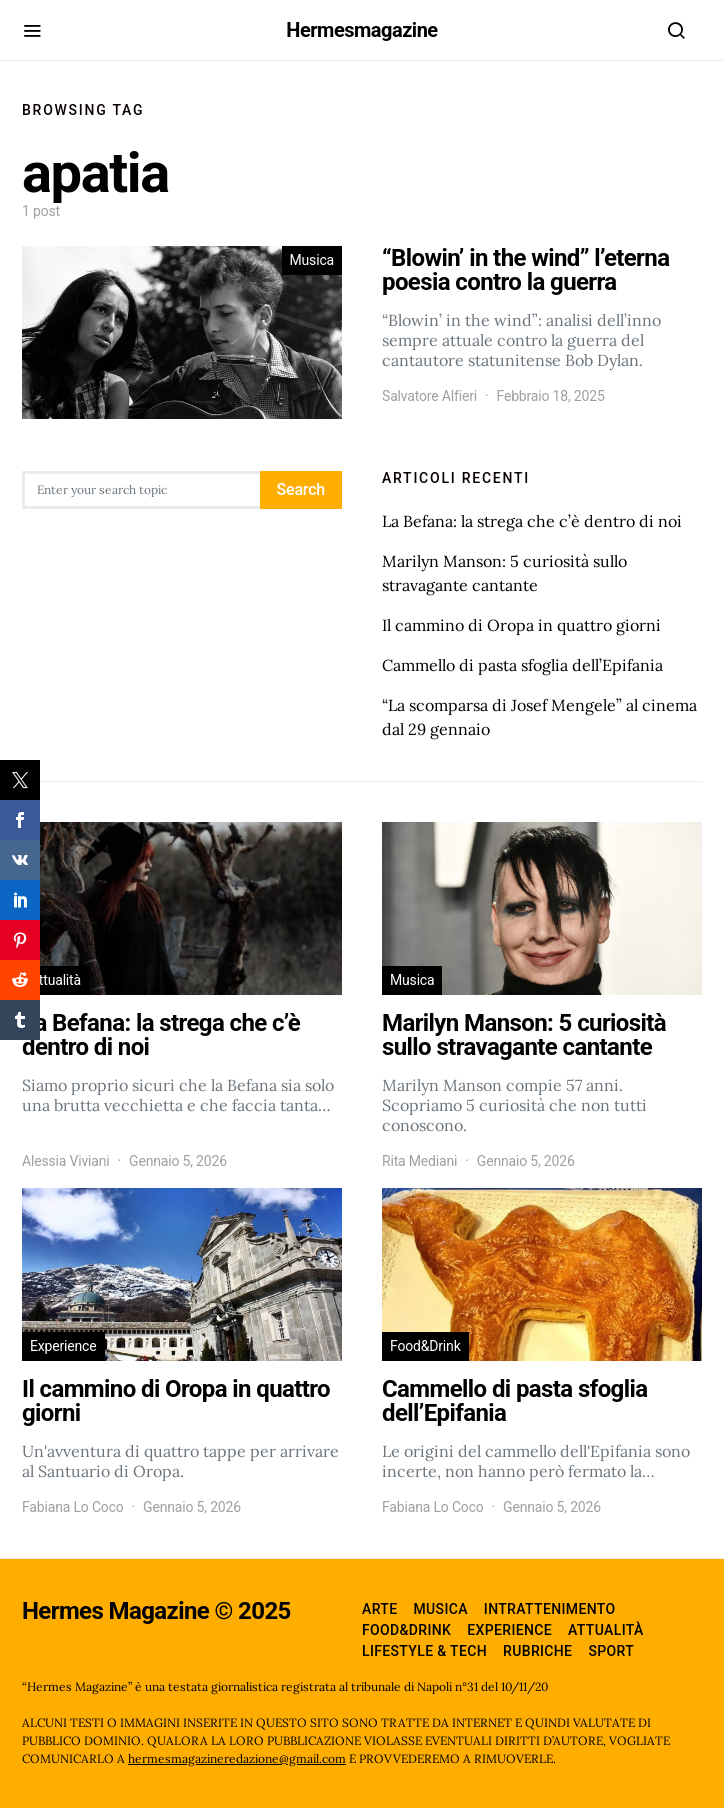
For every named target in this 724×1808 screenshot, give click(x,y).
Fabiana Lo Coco (73, 1507)
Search (301, 489)
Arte (379, 1609)
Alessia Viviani (66, 1161)
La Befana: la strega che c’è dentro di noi (532, 521)
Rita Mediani (419, 1161)
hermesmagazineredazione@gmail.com (237, 1758)
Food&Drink (425, 1346)
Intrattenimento (550, 1609)
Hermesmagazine (361, 30)
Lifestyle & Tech (424, 1651)
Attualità (55, 980)
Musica (312, 260)
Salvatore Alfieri (429, 396)
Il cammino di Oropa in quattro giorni (521, 625)
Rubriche (537, 1651)
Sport (611, 1651)
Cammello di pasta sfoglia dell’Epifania (522, 665)
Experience (63, 1346)
